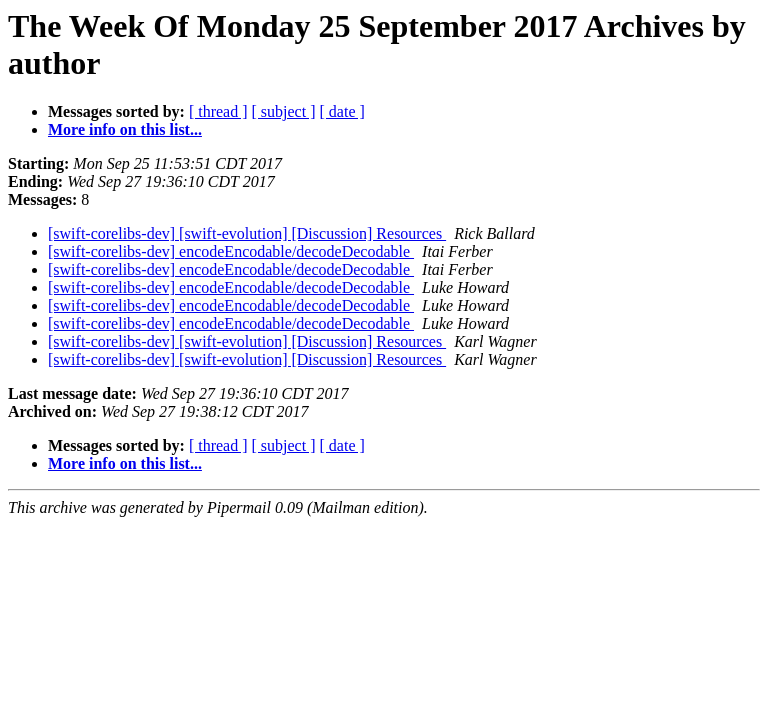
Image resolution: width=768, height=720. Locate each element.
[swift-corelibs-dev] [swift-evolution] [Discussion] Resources (247, 233)
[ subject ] (284, 111)
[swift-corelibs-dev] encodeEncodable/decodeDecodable (231, 251)
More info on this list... (125, 129)
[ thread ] (218, 111)
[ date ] (342, 111)
